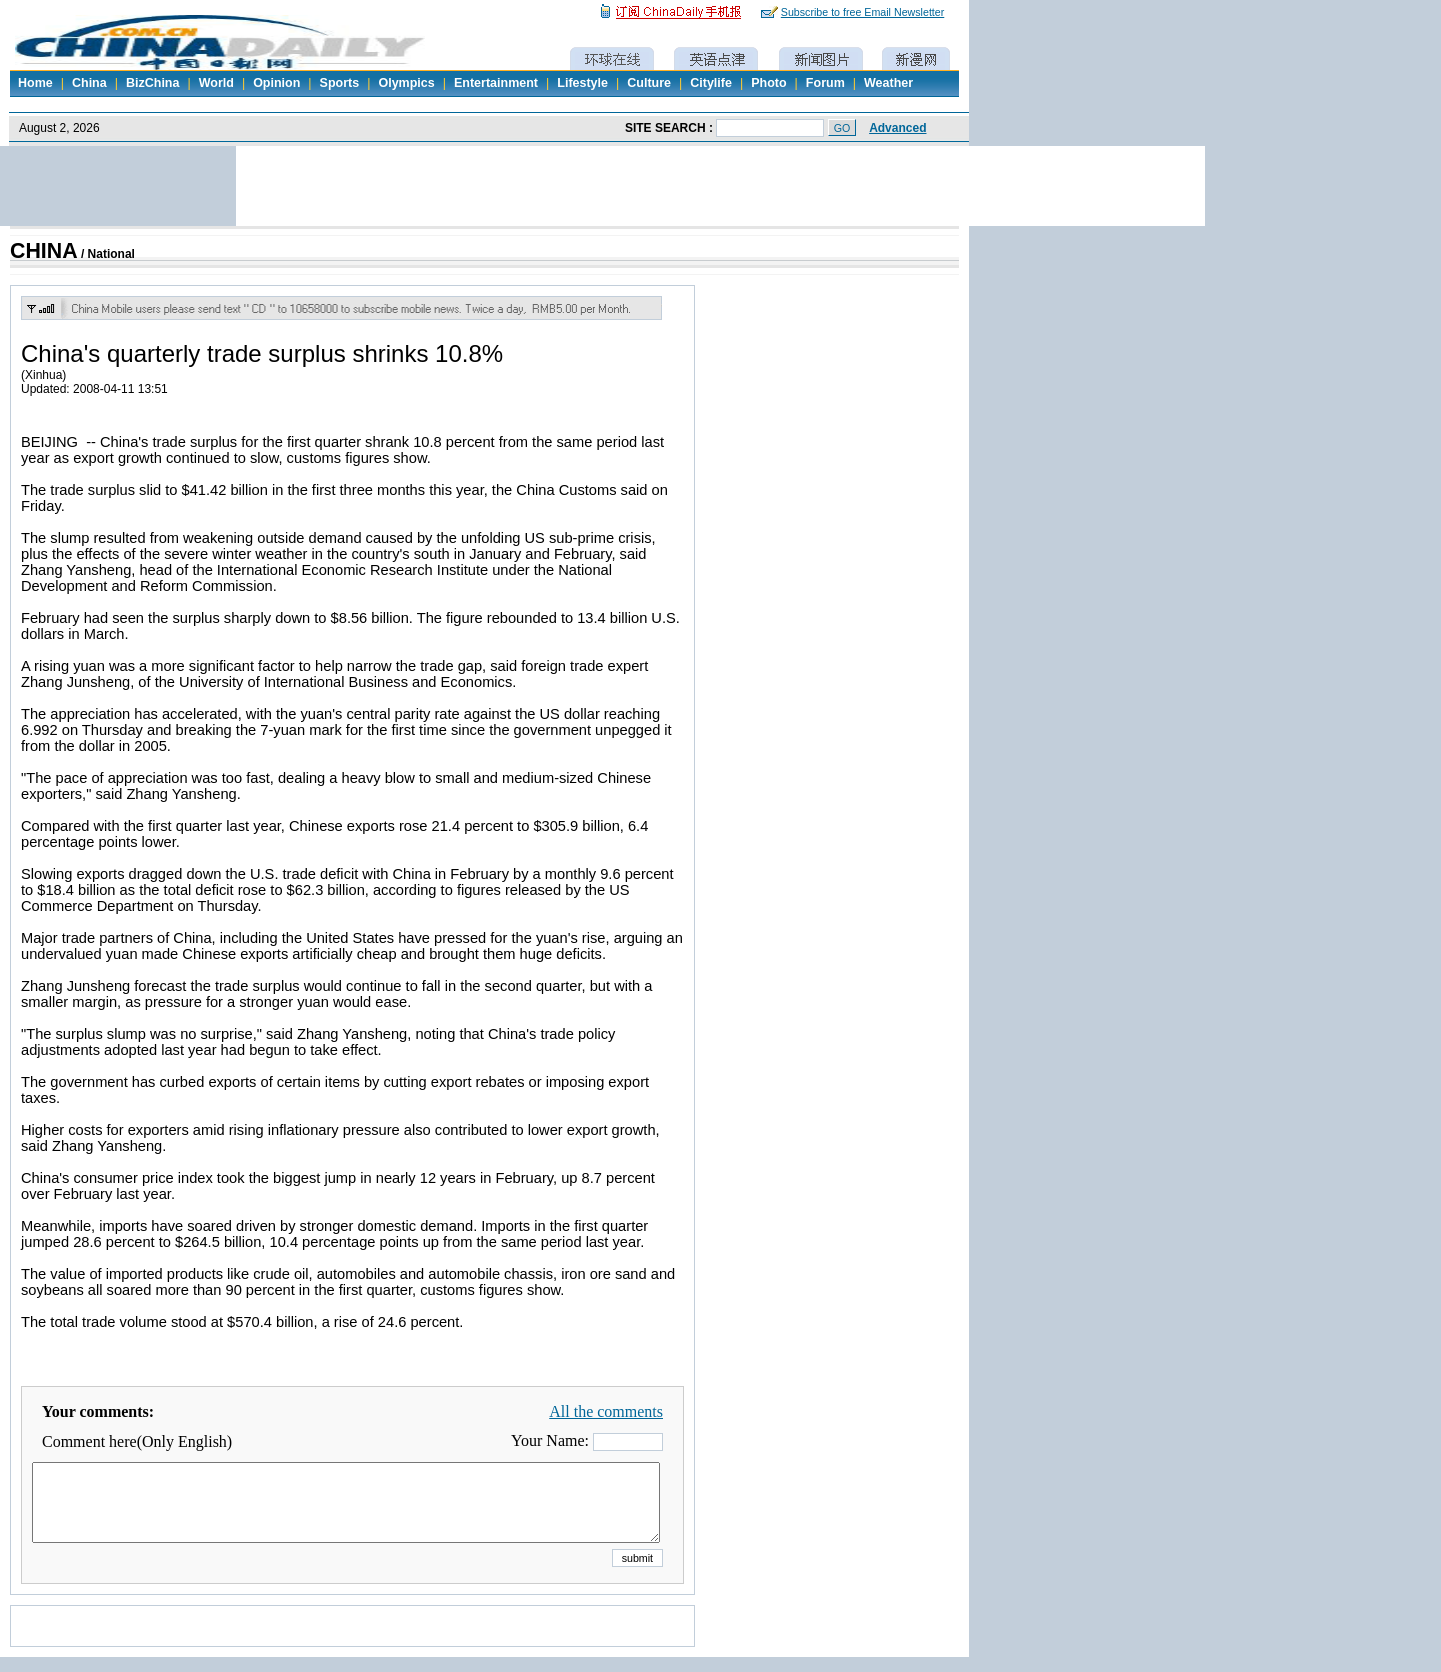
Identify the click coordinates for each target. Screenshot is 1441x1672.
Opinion (276, 83)
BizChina (152, 83)
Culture (649, 83)
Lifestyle (582, 83)
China (89, 83)
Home (35, 83)
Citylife (711, 83)
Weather (888, 83)
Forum (825, 83)
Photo (768, 83)
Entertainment (496, 83)
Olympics (406, 83)
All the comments (606, 1411)
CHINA (44, 251)
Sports (340, 83)
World (216, 83)
